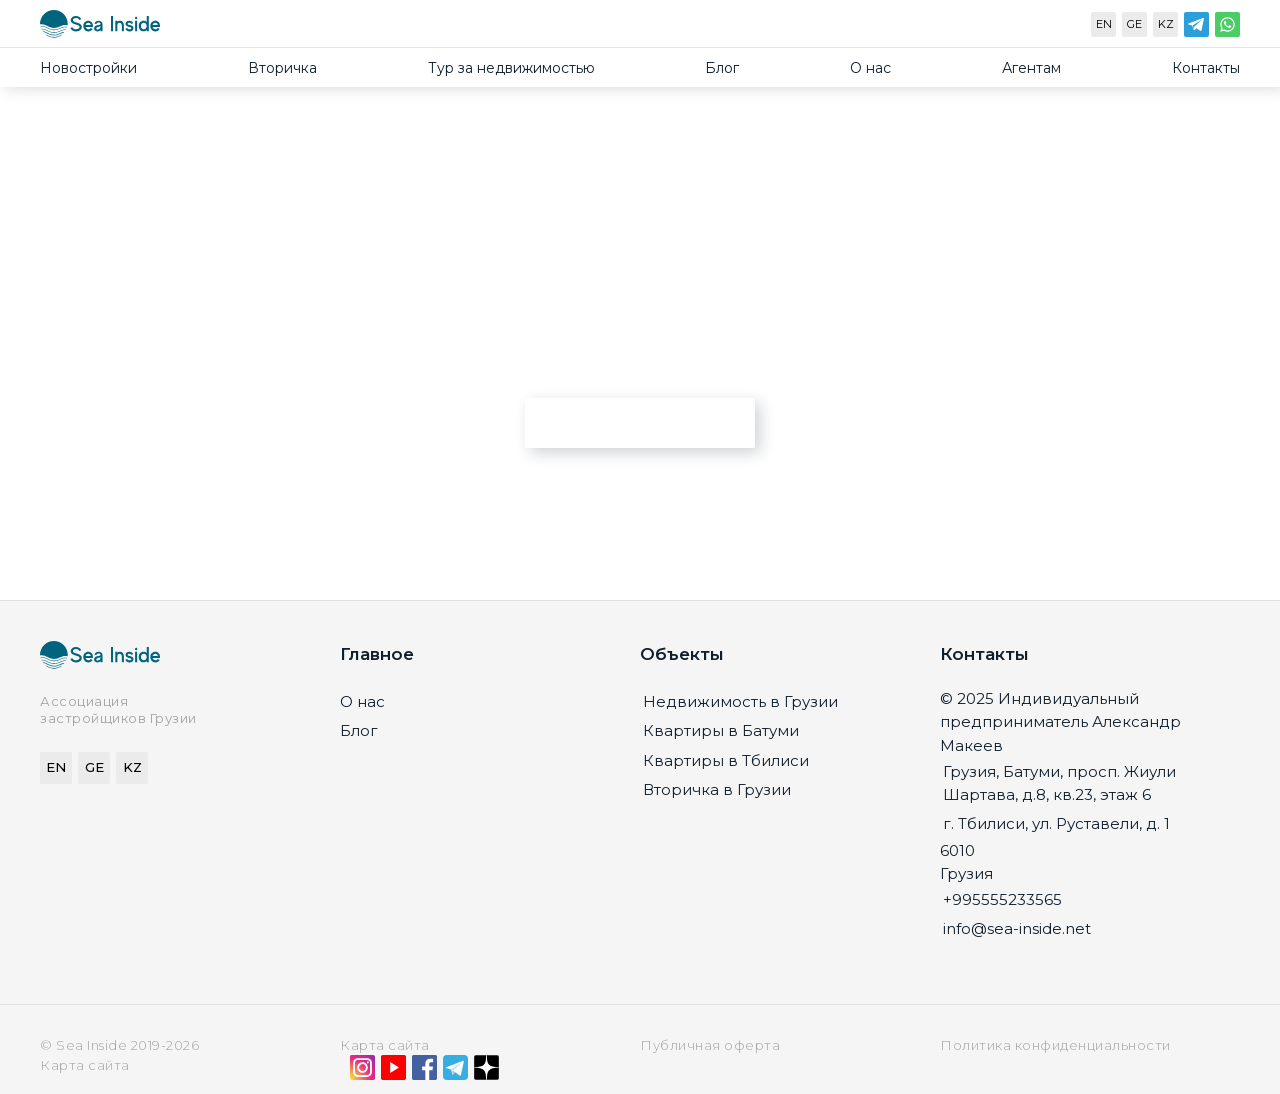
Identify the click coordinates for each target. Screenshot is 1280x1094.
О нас (870, 68)
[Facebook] (424, 1072)
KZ (1166, 24)
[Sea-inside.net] (100, 28)
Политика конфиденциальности (1055, 1045)
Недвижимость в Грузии (740, 701)
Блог (722, 68)
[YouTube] (393, 1072)
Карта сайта (385, 1045)
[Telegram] (1196, 29)
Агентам (1031, 68)
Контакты (1206, 68)
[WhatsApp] (1227, 29)
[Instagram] (362, 1072)
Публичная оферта (710, 1045)
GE (1134, 24)
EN (1104, 24)
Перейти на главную (640, 422)
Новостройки (88, 68)
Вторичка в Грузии (717, 789)
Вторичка (282, 68)
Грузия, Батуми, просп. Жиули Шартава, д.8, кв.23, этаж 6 (1059, 783)
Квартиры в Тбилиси (726, 760)
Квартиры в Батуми (721, 730)
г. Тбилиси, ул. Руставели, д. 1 (1056, 823)
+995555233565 (1002, 899)
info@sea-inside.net (1017, 928)
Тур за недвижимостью (511, 68)
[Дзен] (486, 1072)
